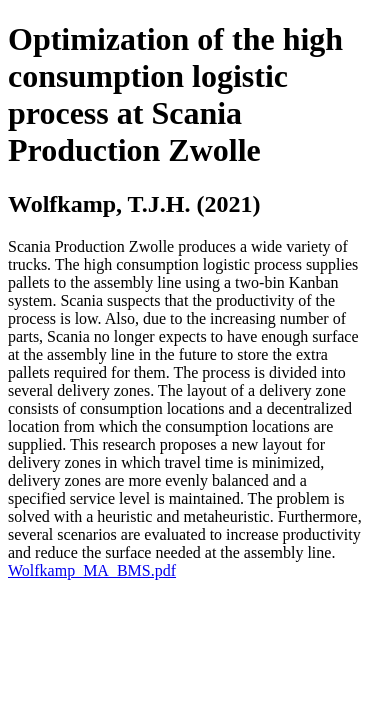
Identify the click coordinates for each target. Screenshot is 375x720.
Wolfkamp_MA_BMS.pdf (92, 570)
